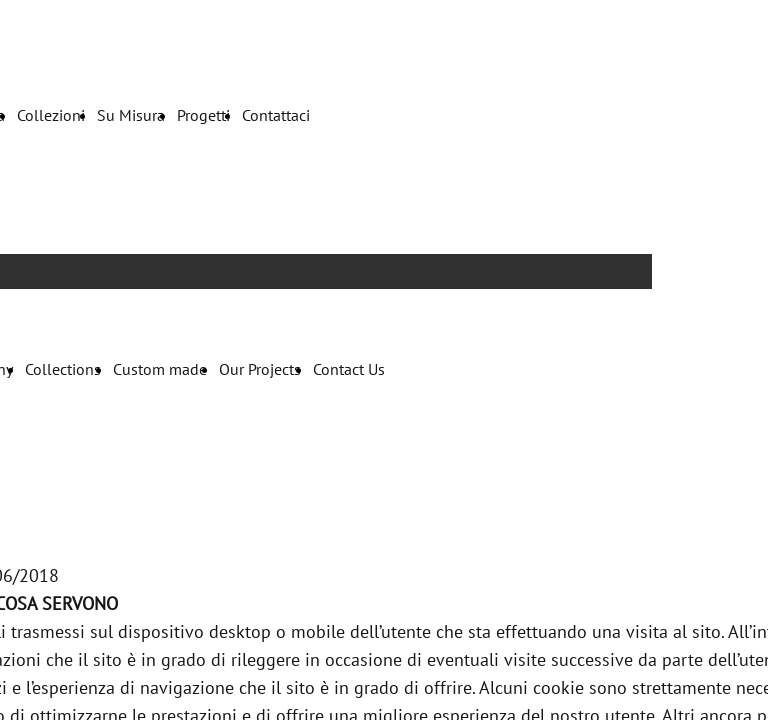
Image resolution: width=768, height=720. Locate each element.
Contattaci (276, 115)
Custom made (160, 369)
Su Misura (131, 115)
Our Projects (260, 369)
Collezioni (51, 115)
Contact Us (349, 369)
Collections (63, 369)
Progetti (203, 115)
